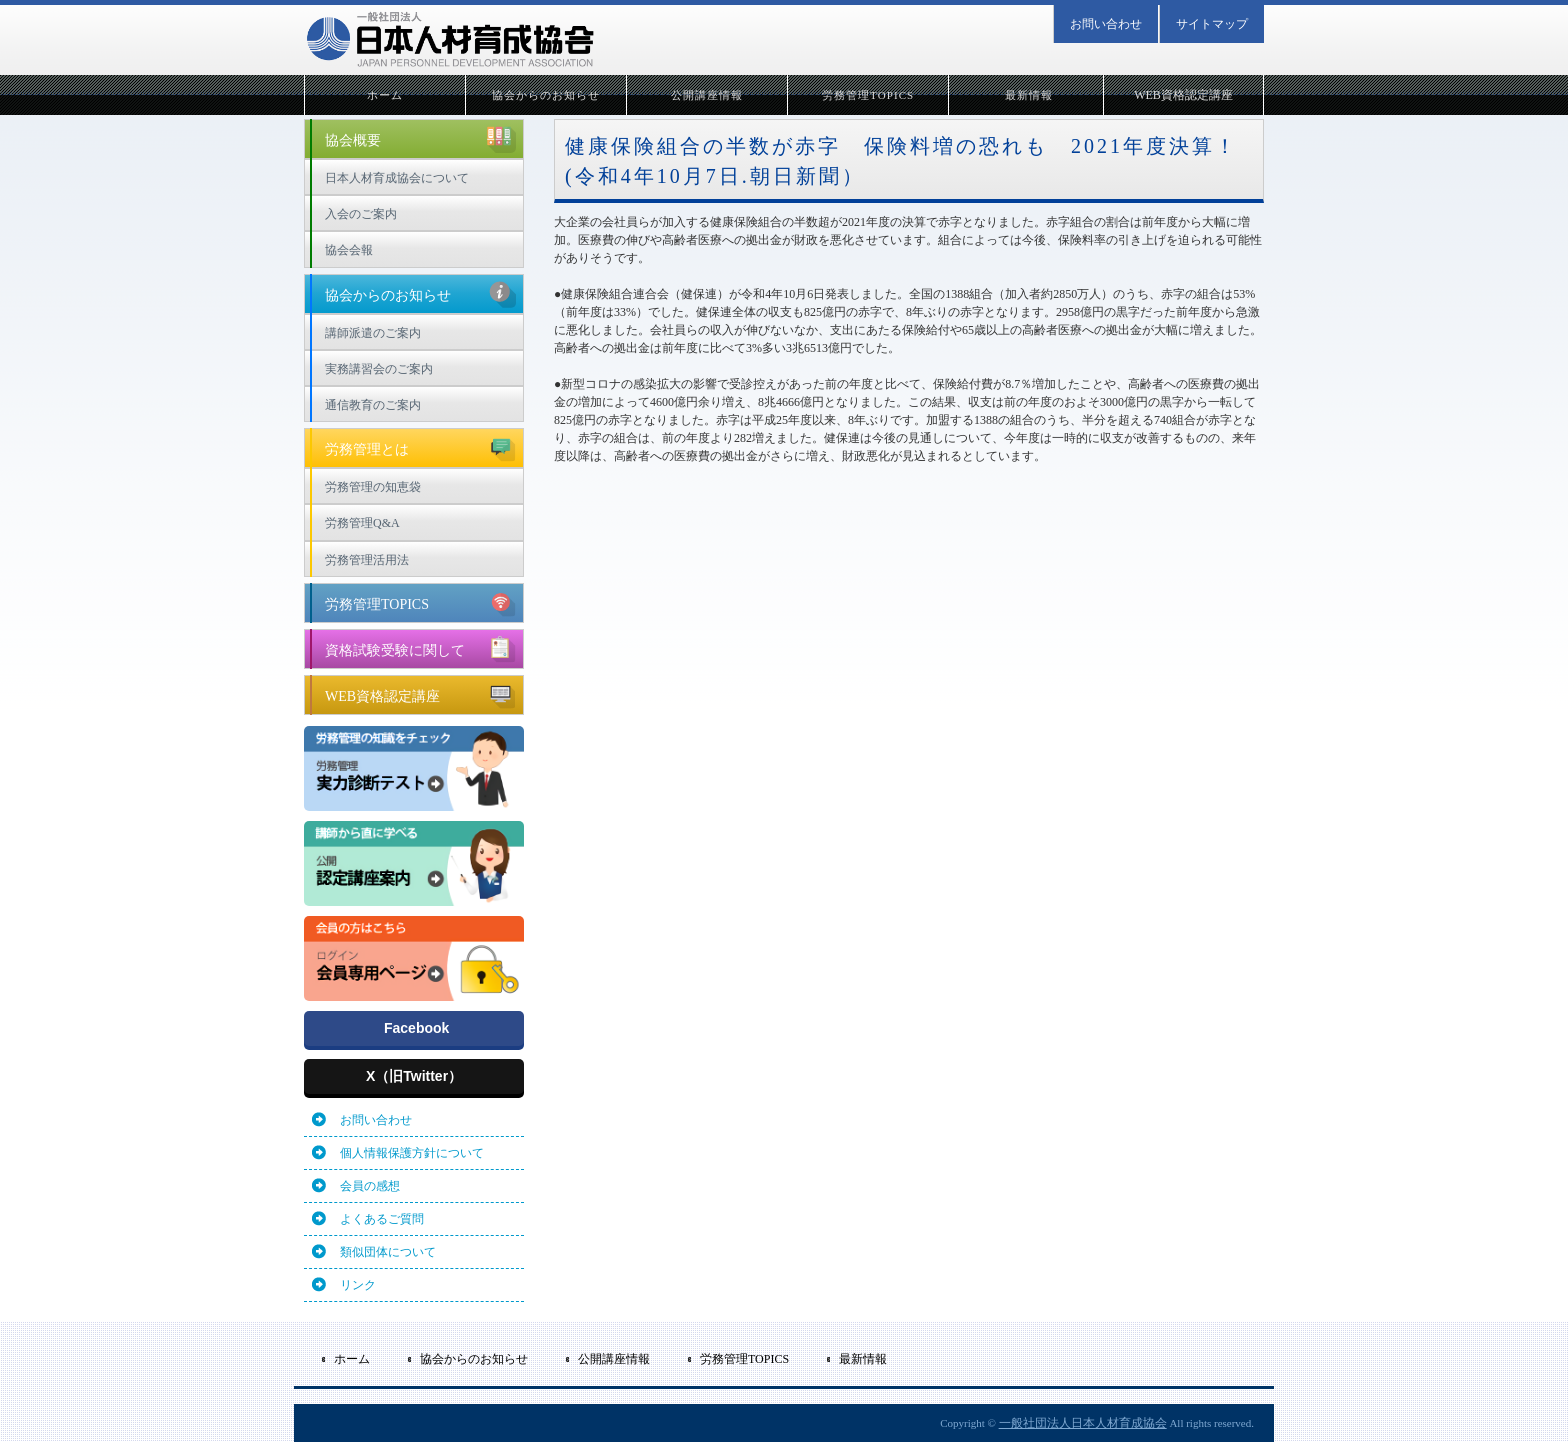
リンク (358, 1285)
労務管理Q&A (362, 523)
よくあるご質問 (382, 1219)
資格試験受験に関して (420, 648)
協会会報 (349, 250)
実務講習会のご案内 (379, 369)
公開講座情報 (707, 95)
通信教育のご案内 (373, 405)
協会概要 (420, 138)
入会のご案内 (361, 214)
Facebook (416, 1028)
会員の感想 (370, 1186)
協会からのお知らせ (546, 95)
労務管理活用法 (367, 560)
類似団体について (388, 1252)
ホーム (385, 95)
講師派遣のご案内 (373, 333)
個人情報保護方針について (412, 1153)
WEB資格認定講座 (1183, 95)
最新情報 (1029, 95)
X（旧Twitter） (414, 1076)
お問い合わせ (1106, 24)
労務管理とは (420, 447)
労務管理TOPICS (868, 95)
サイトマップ (1212, 24)
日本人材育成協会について (397, 178)
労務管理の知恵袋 (373, 487)
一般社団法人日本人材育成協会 (1083, 1423)
